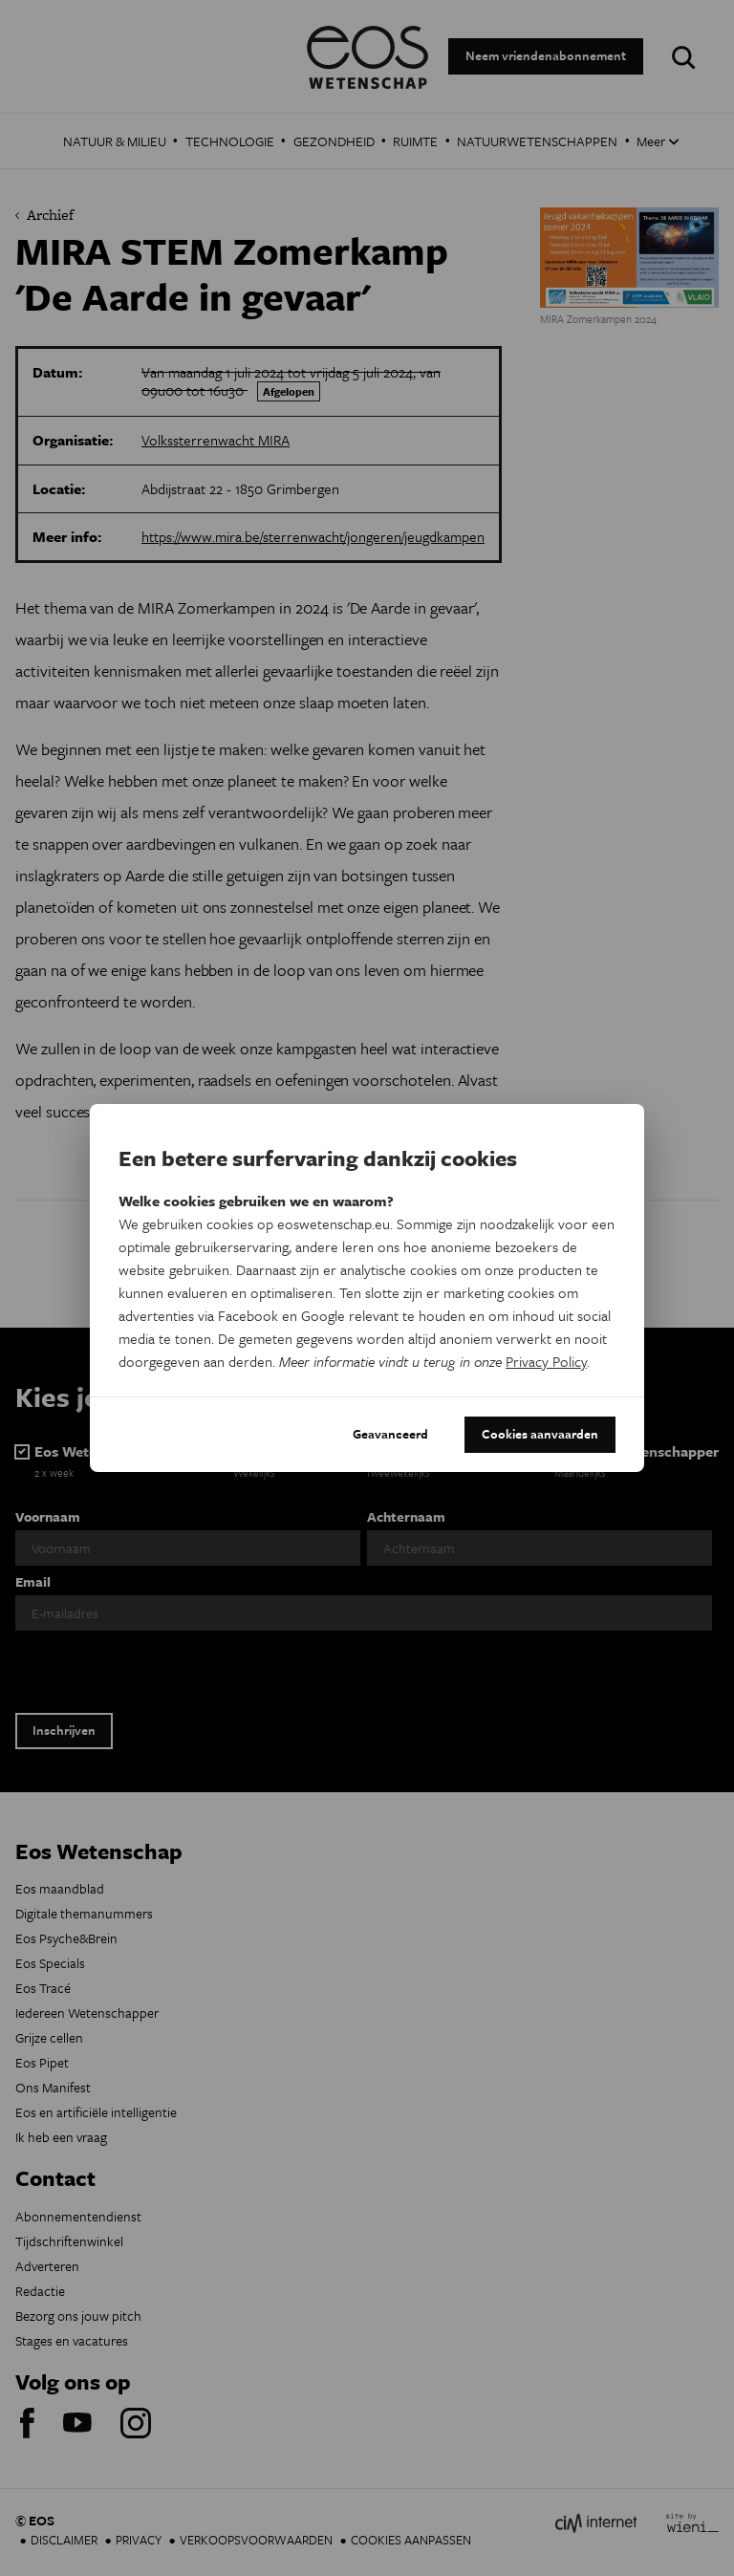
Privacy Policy (546, 1361)
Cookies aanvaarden (540, 1433)
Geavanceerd (390, 1433)
